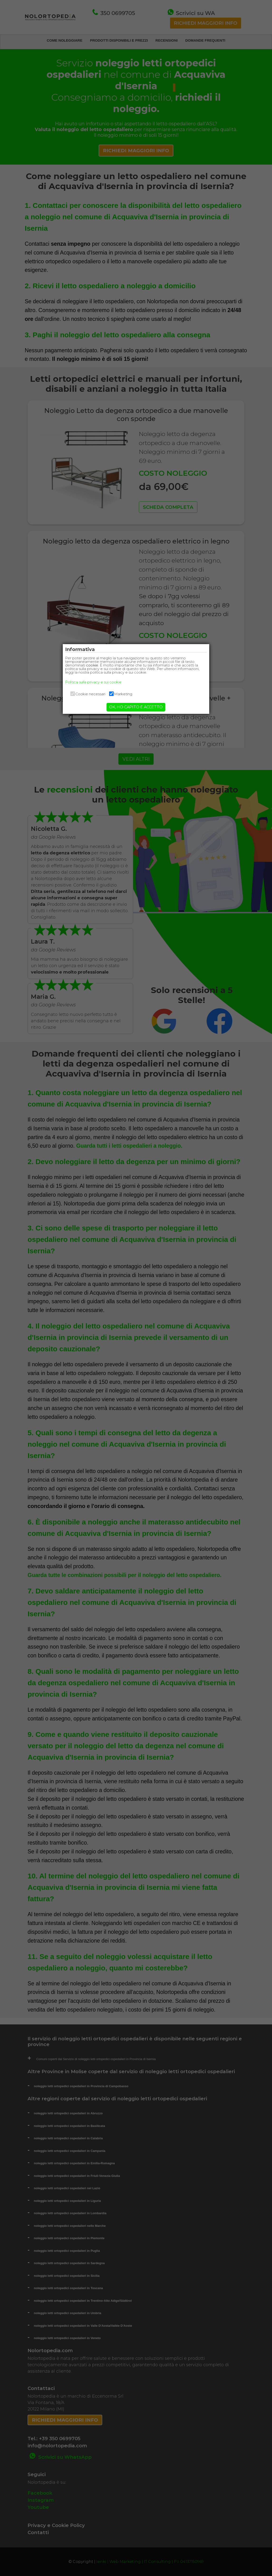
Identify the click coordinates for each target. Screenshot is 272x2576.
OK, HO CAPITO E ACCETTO (136, 714)
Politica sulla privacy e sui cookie (112, 689)
